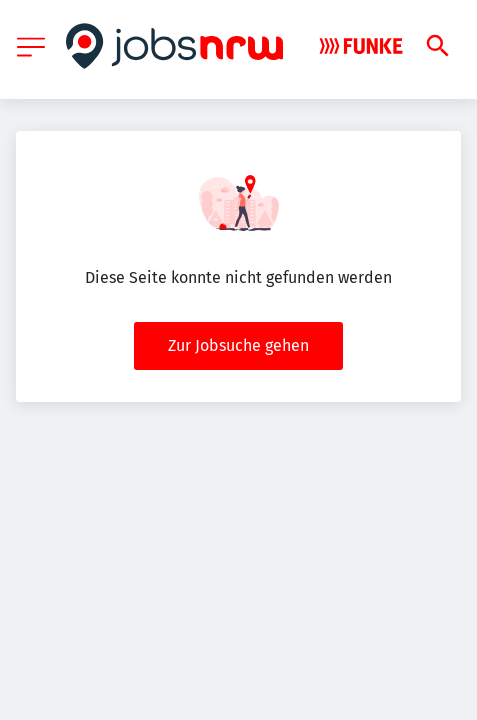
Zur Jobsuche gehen (238, 345)
